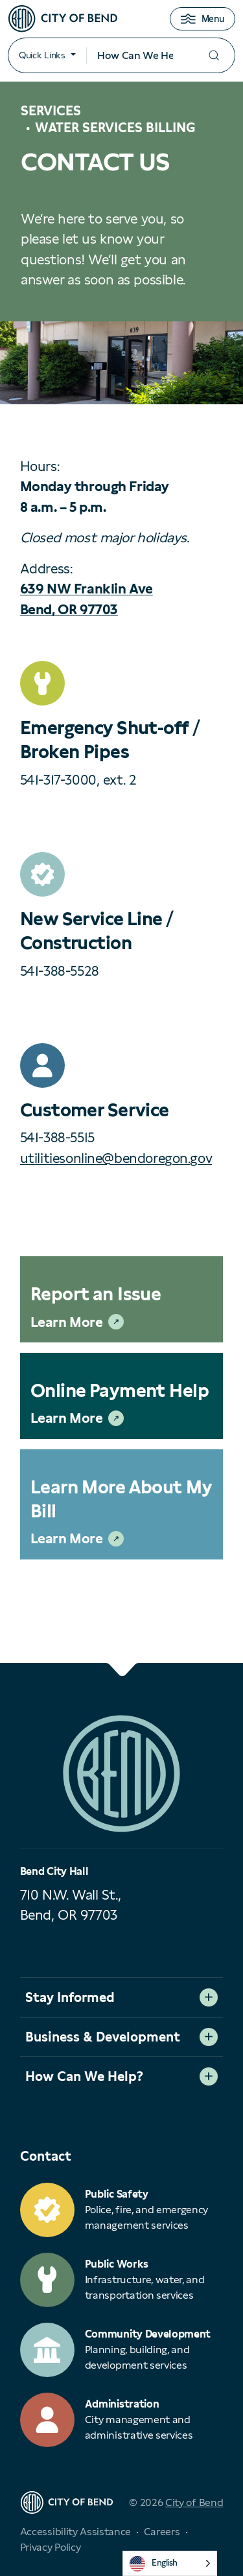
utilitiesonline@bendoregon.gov (116, 1158)
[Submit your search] (214, 55)
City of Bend (194, 2502)
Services (51, 111)
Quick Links (42, 55)
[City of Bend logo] (63, 18)
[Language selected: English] (169, 2563)
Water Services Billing (115, 127)
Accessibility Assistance (75, 2531)
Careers (162, 2531)
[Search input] (139, 55)
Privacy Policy (50, 2547)
